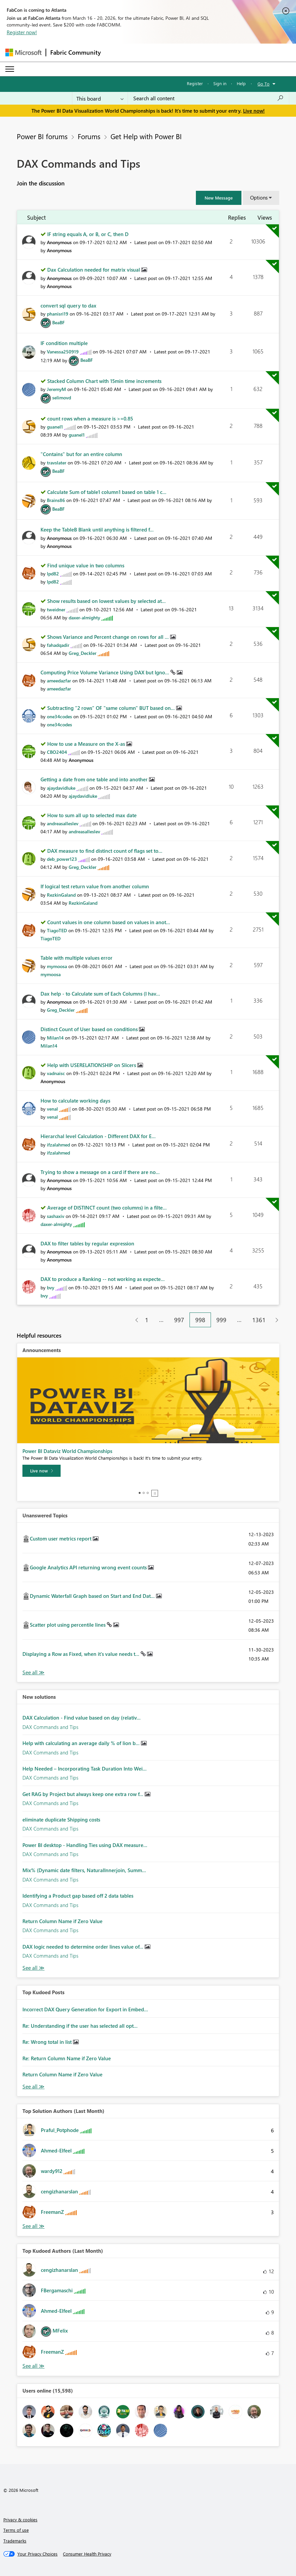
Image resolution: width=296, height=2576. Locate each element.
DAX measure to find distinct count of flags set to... (104, 850)
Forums (89, 136)
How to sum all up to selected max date (92, 815)
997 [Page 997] (179, 1320)
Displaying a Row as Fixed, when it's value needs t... (81, 1653)
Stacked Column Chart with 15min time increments (104, 381)
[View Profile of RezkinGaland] (61, 895)
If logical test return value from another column (95, 886)
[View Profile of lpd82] (53, 573)
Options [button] (259, 197)
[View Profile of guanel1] (55, 427)
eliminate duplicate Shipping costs (61, 1819)
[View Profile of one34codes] (59, 716)
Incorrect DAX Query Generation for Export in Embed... (85, 2009)
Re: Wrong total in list (47, 2041)
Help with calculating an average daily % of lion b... (81, 1743)
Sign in (219, 83)
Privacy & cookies (20, 2519)
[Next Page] (275, 1320)
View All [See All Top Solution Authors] (33, 2226)
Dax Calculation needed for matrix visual (94, 269)
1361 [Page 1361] (259, 1320)
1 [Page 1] (146, 1320)
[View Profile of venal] (52, 1109)
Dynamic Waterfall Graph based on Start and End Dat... (93, 1595)
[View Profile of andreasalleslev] (62, 823)
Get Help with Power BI (146, 136)
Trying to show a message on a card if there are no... (100, 1172)
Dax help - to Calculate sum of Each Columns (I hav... (100, 993)
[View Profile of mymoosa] (57, 966)
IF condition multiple (64, 343)
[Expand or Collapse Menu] (9, 69)
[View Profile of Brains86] (56, 500)
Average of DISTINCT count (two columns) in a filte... (107, 1207)
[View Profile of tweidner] (56, 609)
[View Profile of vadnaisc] (56, 1073)
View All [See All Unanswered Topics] (33, 1672)
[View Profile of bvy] (50, 1287)
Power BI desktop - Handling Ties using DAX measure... (84, 1845)
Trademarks (14, 2540)
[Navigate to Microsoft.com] (23, 52)
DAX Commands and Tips (50, 1727)
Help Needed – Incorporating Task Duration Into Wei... (84, 1768)
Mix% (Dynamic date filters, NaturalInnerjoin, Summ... (84, 1870)
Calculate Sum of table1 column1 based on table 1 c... (106, 492)
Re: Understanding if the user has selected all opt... (80, 2025)
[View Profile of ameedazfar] (59, 680)
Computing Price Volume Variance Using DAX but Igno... (105, 672)
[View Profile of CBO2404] (57, 752)
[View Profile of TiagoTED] (57, 930)
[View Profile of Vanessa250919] (63, 351)
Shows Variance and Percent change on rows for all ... (108, 636)
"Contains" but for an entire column (81, 454)
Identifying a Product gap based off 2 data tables (77, 1895)
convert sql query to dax (68, 305)
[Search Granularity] (100, 98)
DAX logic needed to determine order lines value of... (83, 1946)
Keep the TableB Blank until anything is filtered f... (97, 529)
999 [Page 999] (221, 1320)
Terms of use (16, 2530)
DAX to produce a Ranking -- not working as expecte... (103, 1279)
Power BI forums (42, 136)
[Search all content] (208, 98)
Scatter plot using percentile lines (68, 1624)
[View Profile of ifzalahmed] (58, 1144)
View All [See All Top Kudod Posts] (33, 2086)
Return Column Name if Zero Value (62, 1921)
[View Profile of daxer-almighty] (84, 617)
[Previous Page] (134, 1320)
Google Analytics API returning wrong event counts (89, 1567)
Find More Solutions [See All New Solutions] (33, 1968)
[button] (218, 198)
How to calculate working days (75, 1100)
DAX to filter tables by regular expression (87, 1243)
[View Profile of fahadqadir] (58, 645)
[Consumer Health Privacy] (87, 2554)
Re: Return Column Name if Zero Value (66, 2058)
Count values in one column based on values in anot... (108, 922)
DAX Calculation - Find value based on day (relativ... (81, 1717)
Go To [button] (263, 84)
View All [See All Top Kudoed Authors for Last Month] (33, 2366)
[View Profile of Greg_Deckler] (82, 653)
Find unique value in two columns (85, 565)
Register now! (22, 32)
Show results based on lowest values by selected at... (106, 601)
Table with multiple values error (77, 957)
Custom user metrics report (61, 1538)
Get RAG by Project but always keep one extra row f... (83, 1794)
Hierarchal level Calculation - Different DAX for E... (98, 1136)
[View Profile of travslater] (56, 462)
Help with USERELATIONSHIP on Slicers (92, 1065)
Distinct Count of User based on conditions (90, 1029)
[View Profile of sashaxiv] (55, 1216)
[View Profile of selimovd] (61, 397)
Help (241, 83)
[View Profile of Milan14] (55, 1037)
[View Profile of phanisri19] (57, 314)
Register (195, 83)
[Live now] (41, 1471)
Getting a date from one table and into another (95, 779)
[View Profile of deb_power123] (62, 859)
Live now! (254, 110)
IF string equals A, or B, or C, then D (88, 234)
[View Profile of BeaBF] (58, 322)
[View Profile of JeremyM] (56, 389)
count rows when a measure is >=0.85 (90, 418)
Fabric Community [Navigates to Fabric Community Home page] (75, 52)
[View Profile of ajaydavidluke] (61, 788)
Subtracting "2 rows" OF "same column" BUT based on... (111, 708)
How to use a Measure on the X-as (86, 743)
